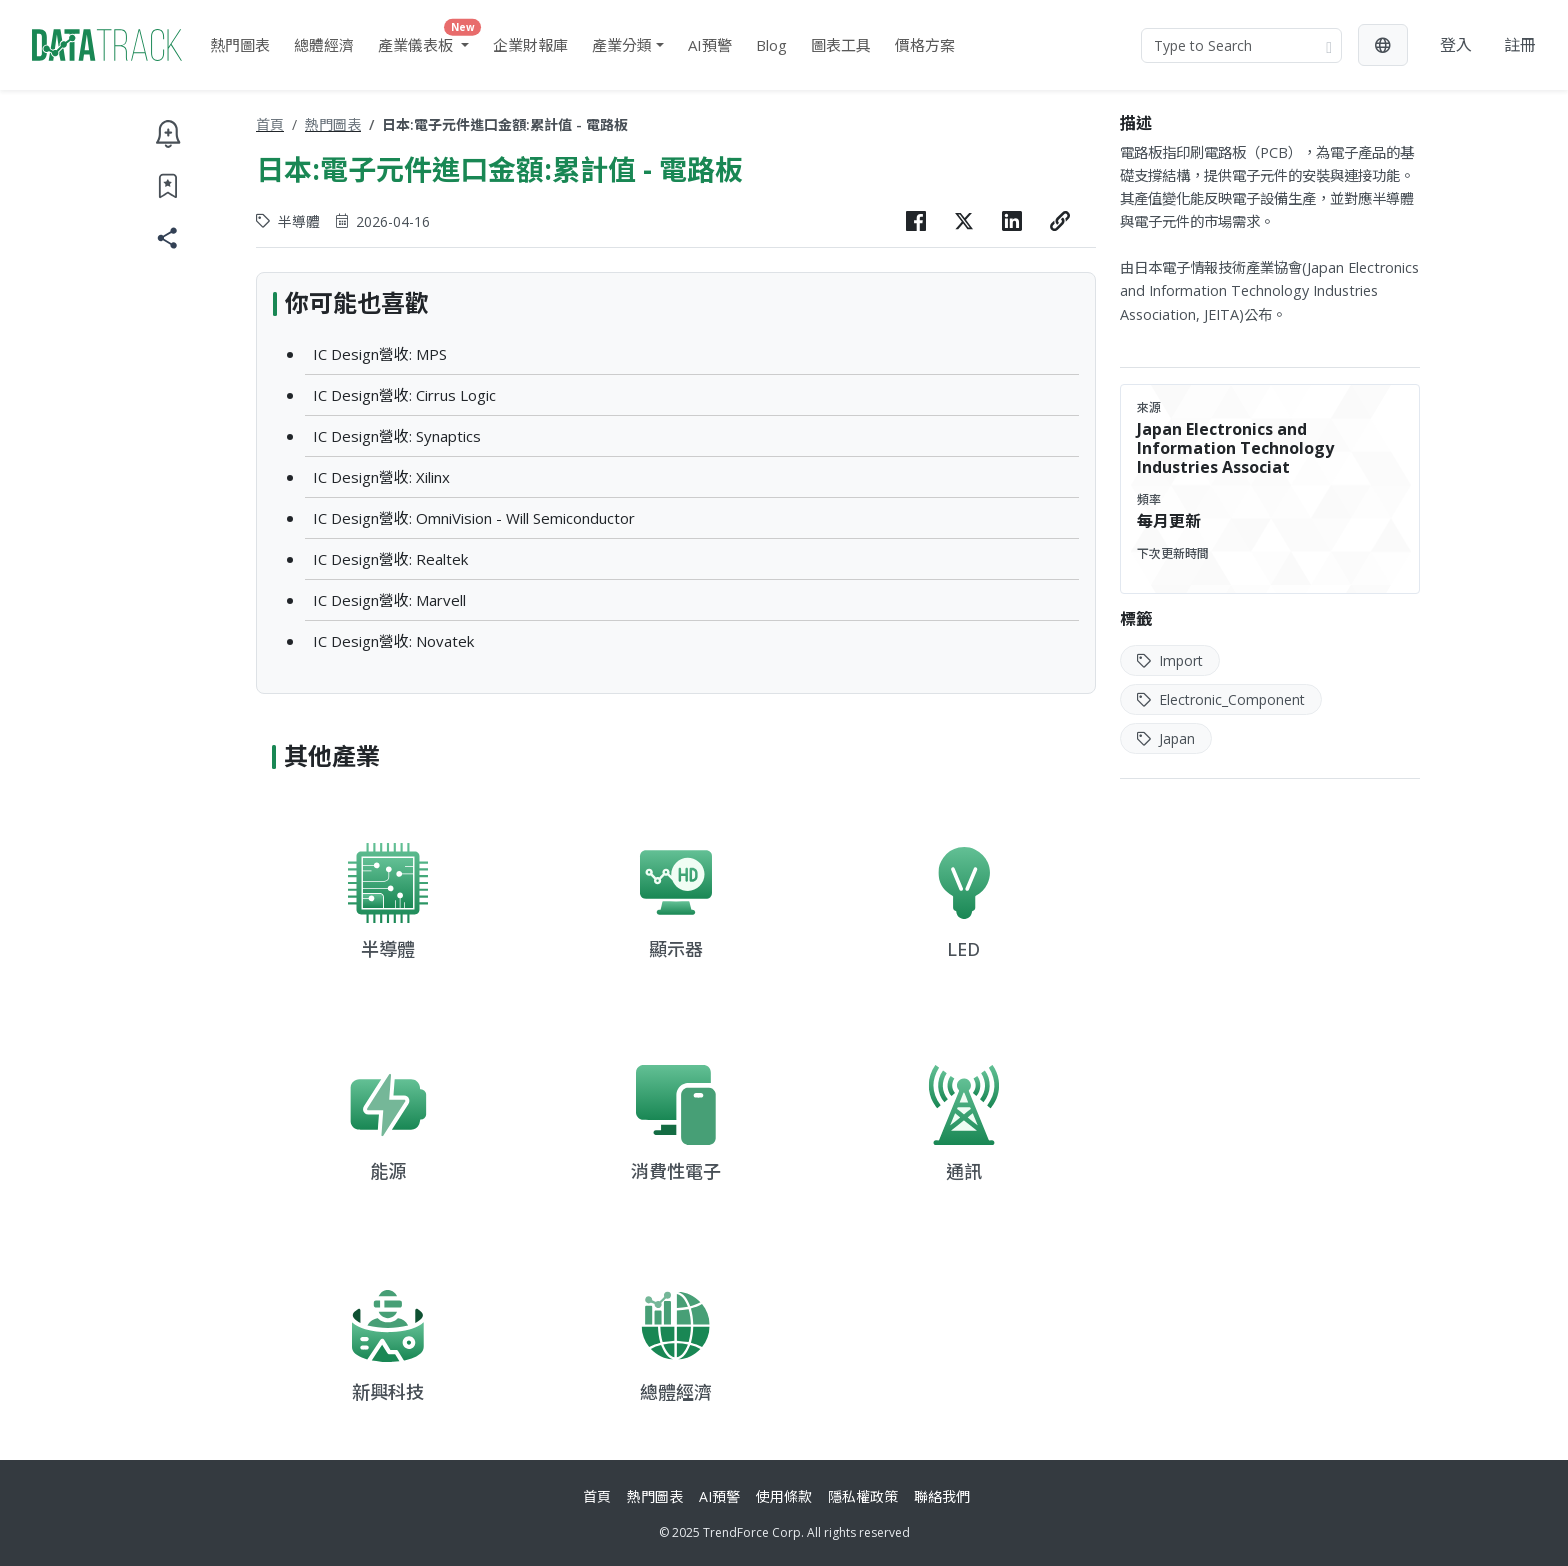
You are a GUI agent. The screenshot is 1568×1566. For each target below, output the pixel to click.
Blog (771, 45)
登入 (1456, 45)
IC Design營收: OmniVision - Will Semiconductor (474, 518)
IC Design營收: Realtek (390, 559)
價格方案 (925, 45)
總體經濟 (324, 45)
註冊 (1520, 45)
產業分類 (622, 45)
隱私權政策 (863, 1496)
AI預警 (710, 45)
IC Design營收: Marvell (389, 600)
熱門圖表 (240, 45)
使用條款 (784, 1496)
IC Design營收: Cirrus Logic (404, 395)
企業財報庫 (530, 45)
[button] (1383, 45)
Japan (1166, 738)
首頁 (270, 124)
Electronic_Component (1221, 699)
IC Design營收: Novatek (393, 641)
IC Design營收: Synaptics (397, 436)
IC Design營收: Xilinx (381, 477)
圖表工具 (841, 45)
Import (1170, 660)
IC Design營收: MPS (380, 354)
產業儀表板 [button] (427, 40)
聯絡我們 (942, 1496)
